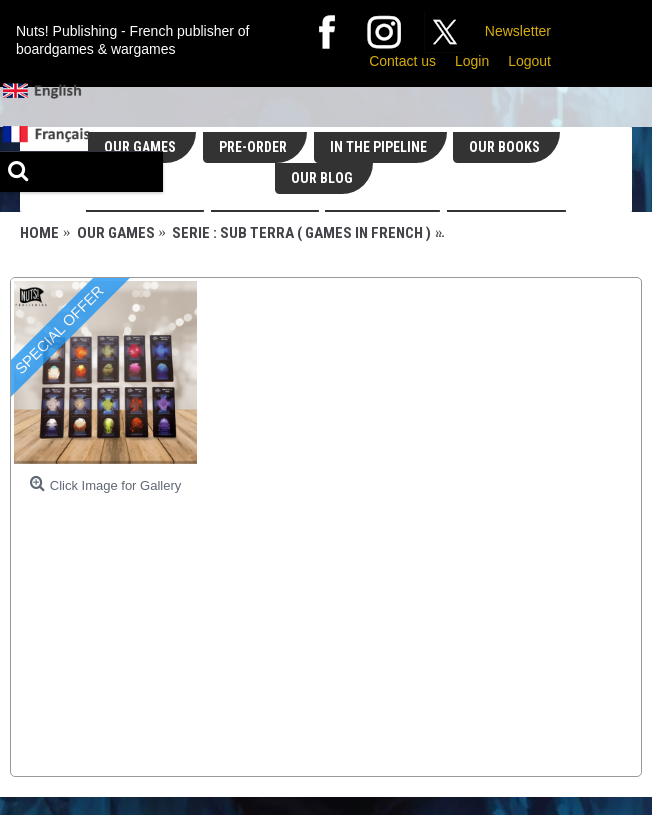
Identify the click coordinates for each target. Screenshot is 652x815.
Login (472, 61)
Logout (529, 61)
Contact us (402, 61)
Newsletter (518, 31)
